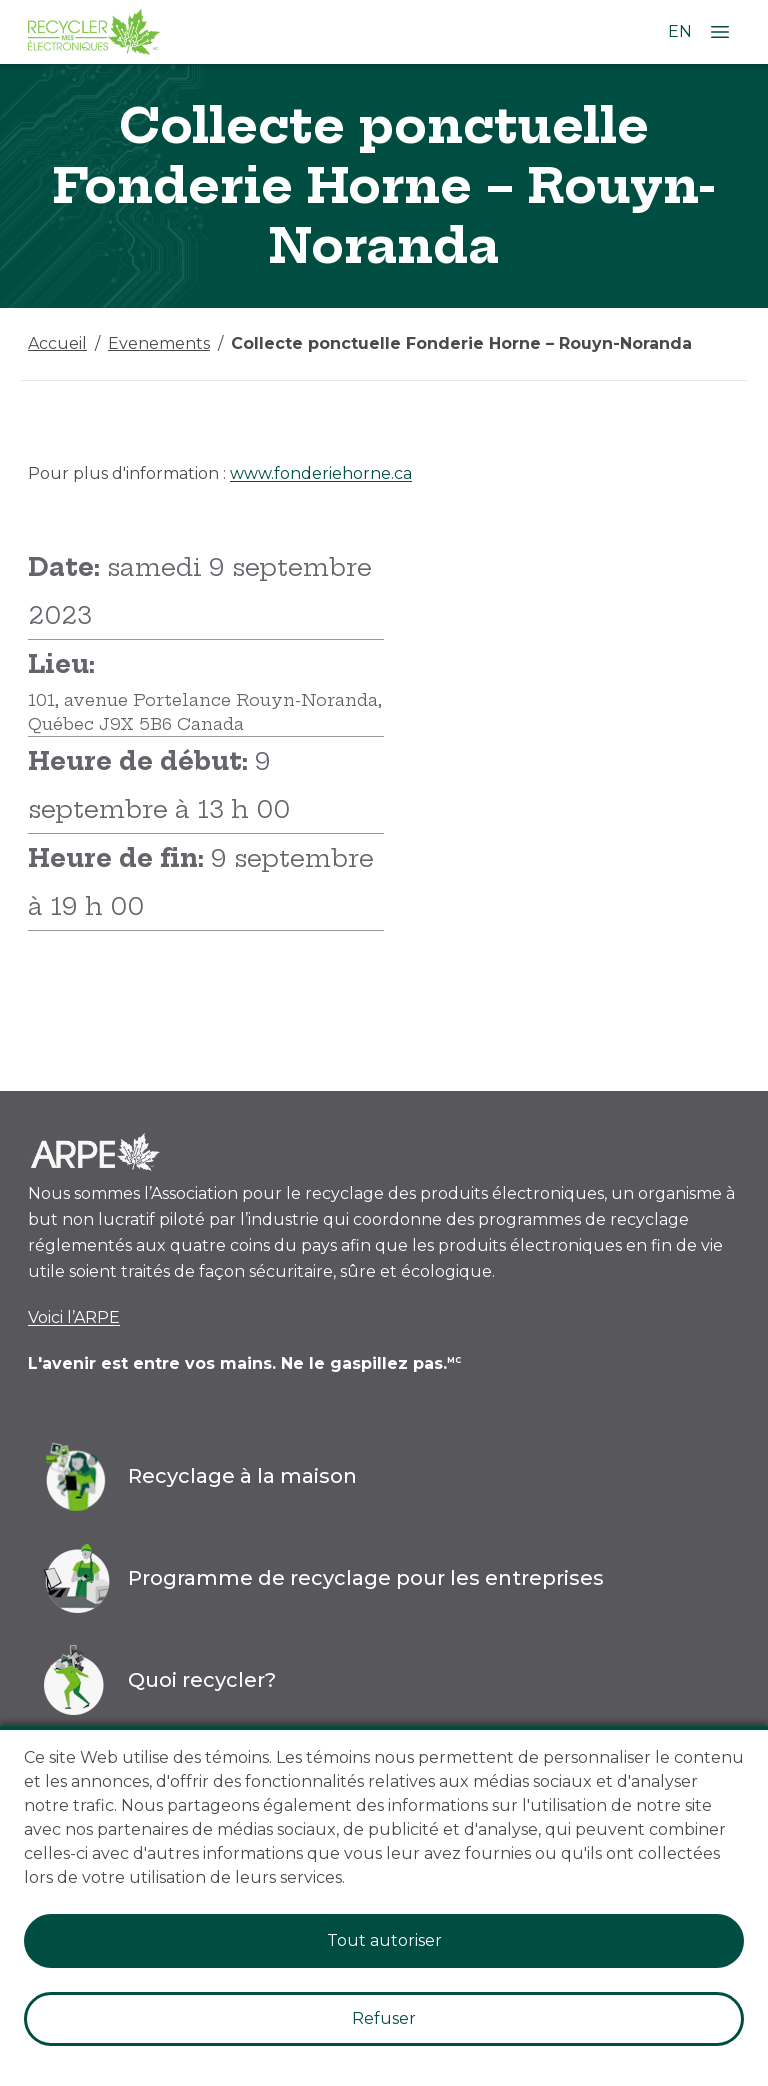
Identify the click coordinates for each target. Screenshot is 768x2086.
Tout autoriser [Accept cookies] (384, 1940)
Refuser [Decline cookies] (384, 2018)
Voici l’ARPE (74, 1317)
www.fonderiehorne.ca (321, 473)
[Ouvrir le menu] (720, 32)
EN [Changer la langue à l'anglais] (680, 31)
